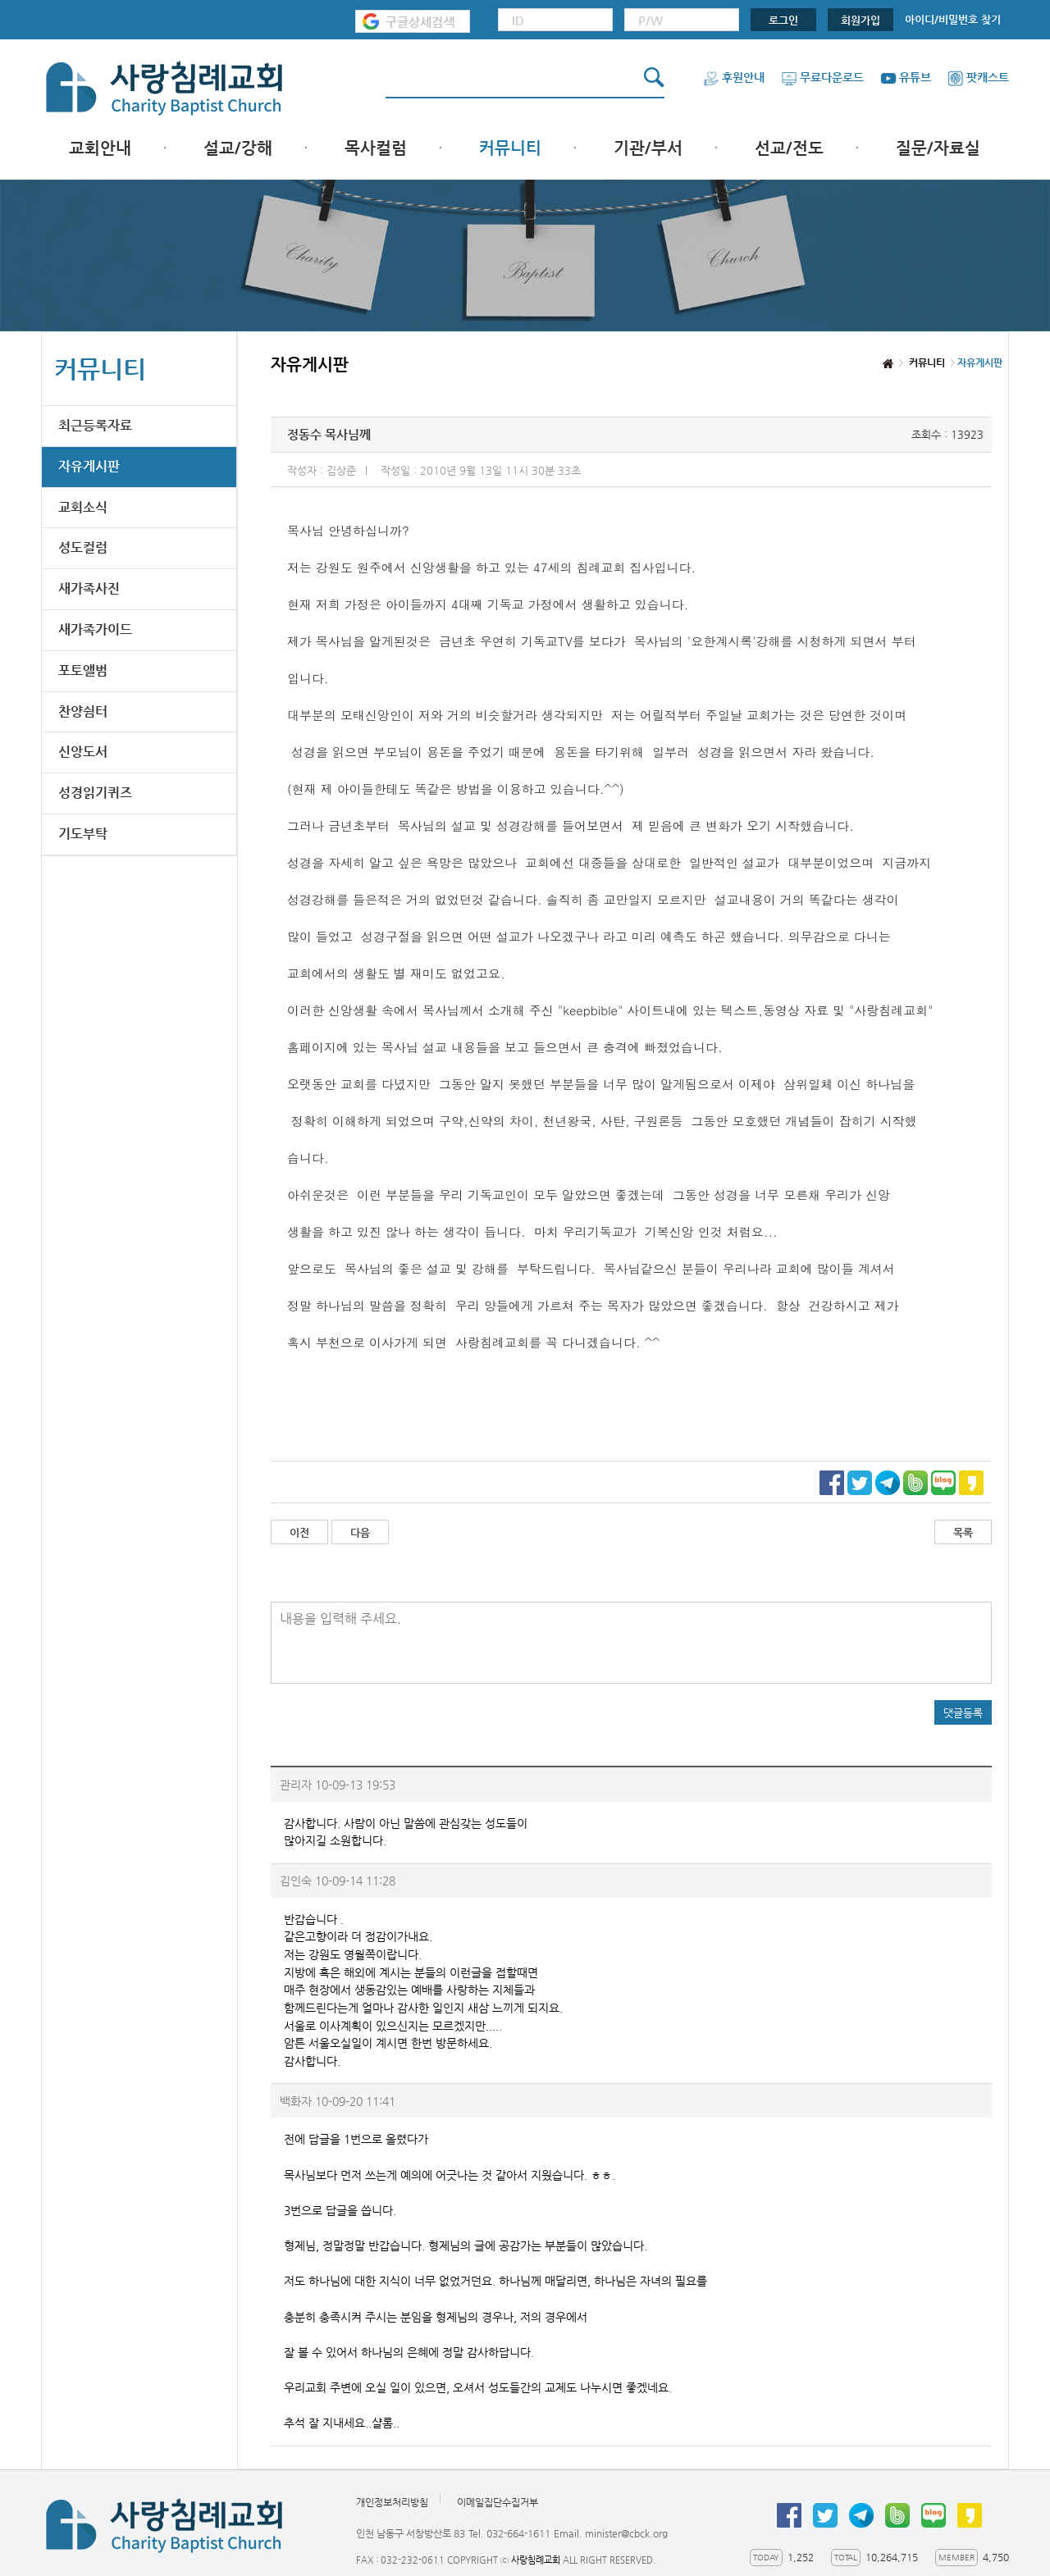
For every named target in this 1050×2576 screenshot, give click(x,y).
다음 (360, 1532)
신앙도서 (82, 751)
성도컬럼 (82, 547)
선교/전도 (789, 148)
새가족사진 (89, 588)
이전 (299, 1532)
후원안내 (734, 77)
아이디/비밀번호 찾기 (953, 19)
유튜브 (905, 77)
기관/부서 (648, 148)
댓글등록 (963, 1713)
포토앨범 (82, 670)
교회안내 (100, 148)
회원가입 (860, 20)
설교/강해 (237, 148)
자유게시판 (89, 466)
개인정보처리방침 (392, 2502)
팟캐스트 (978, 77)
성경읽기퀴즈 (95, 792)
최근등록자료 (95, 425)
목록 (963, 1532)
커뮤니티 (510, 148)
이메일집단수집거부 (497, 2502)
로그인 (783, 20)
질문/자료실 (938, 148)
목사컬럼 (376, 148)
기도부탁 (82, 833)
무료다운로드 (822, 77)
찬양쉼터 (82, 711)
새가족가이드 (95, 629)
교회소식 (82, 507)
